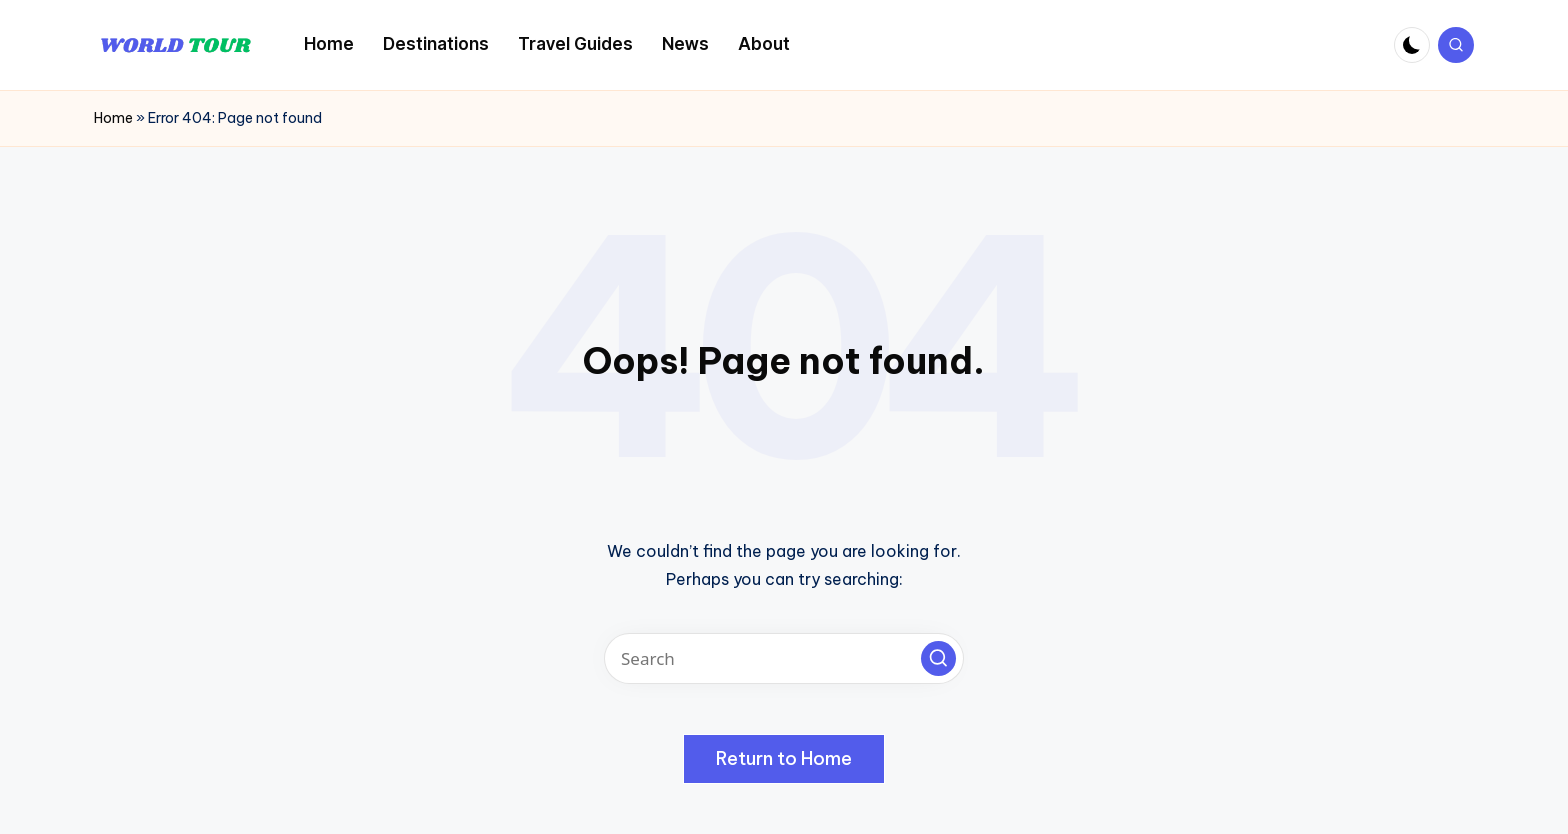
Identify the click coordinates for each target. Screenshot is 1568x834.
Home (113, 118)
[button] (938, 658)
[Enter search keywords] (784, 658)
